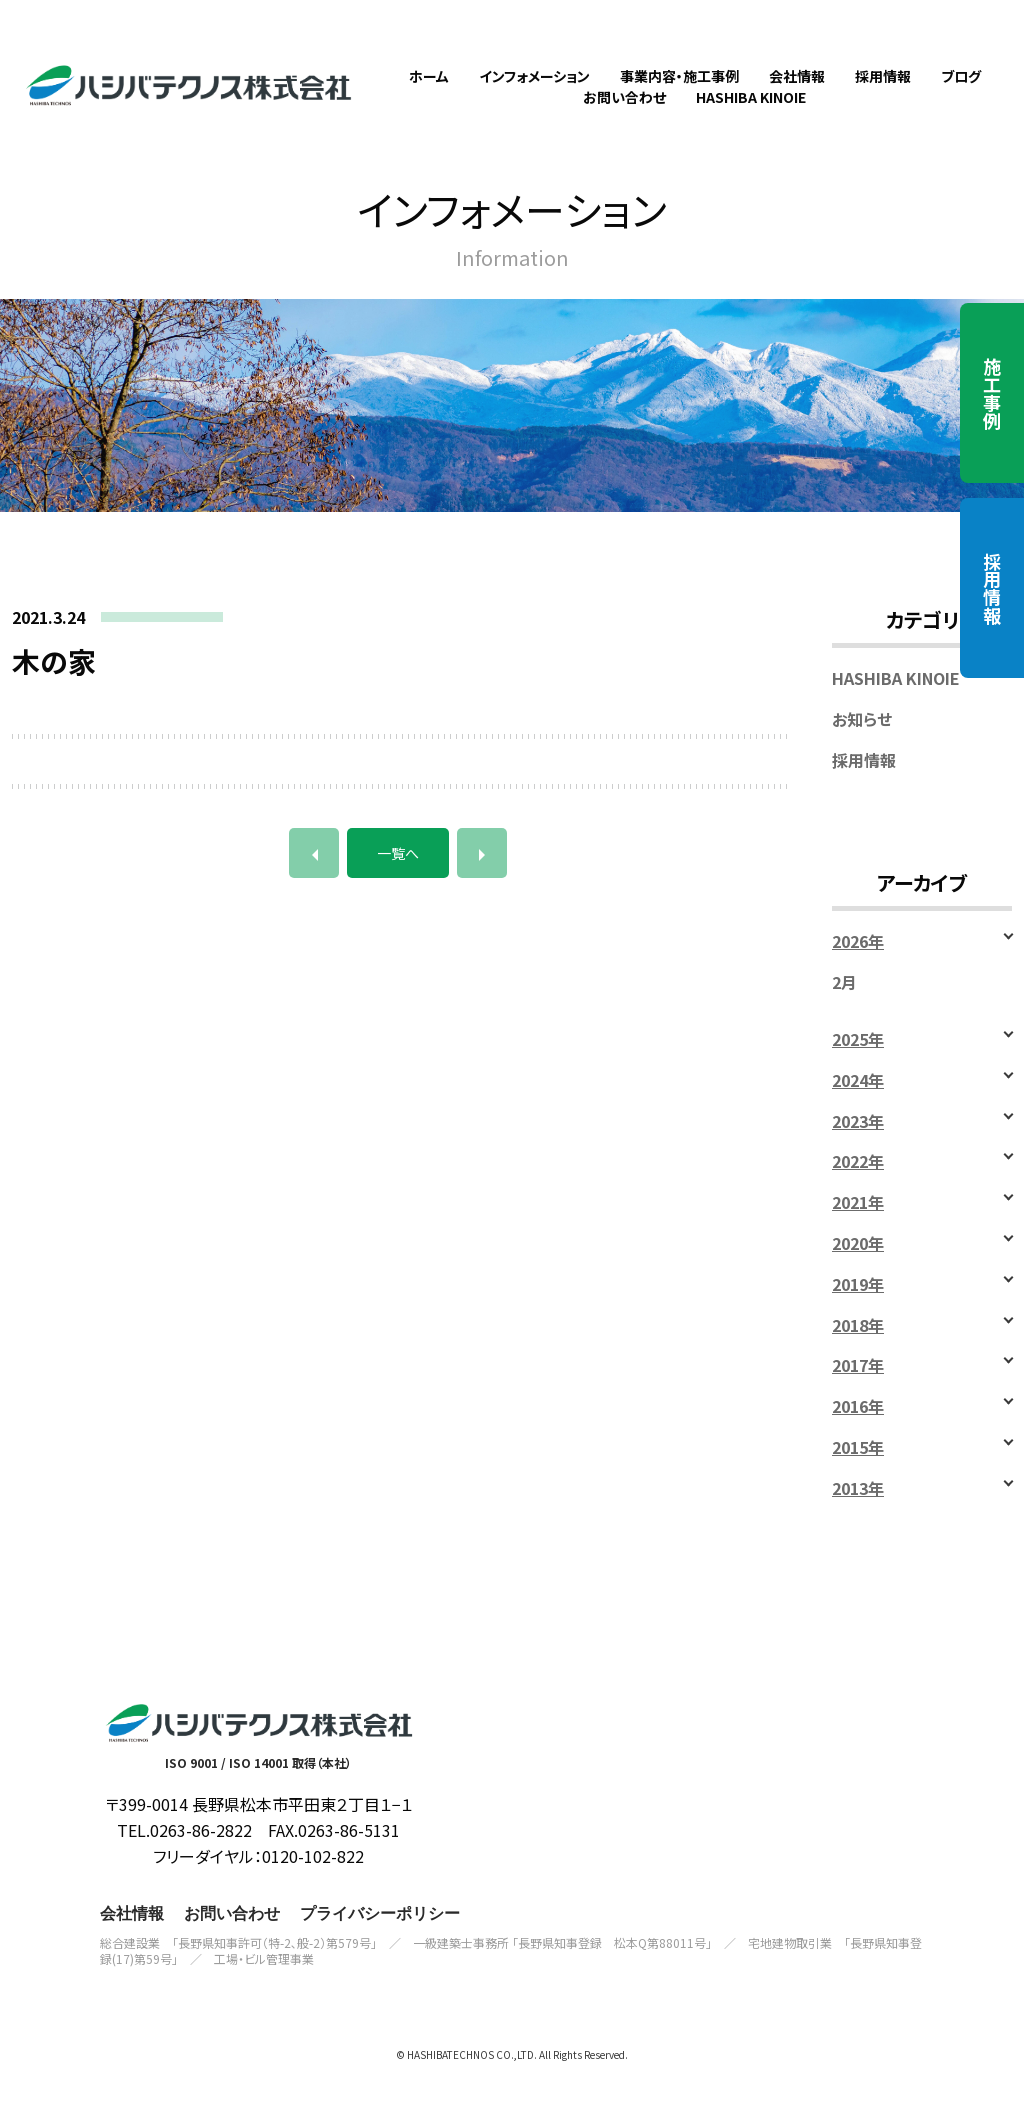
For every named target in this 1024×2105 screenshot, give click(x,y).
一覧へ (398, 877)
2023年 (858, 1144)
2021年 (858, 1226)
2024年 (858, 1103)
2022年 (858, 1185)
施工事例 (992, 393)
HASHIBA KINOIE (896, 702)
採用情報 (992, 588)
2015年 (858, 1471)
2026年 (858, 965)
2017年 (858, 1389)
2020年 (858, 1267)
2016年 (858, 1430)
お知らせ (862, 742)
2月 (844, 1006)
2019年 (858, 1307)
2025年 (858, 1063)
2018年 (858, 1348)
